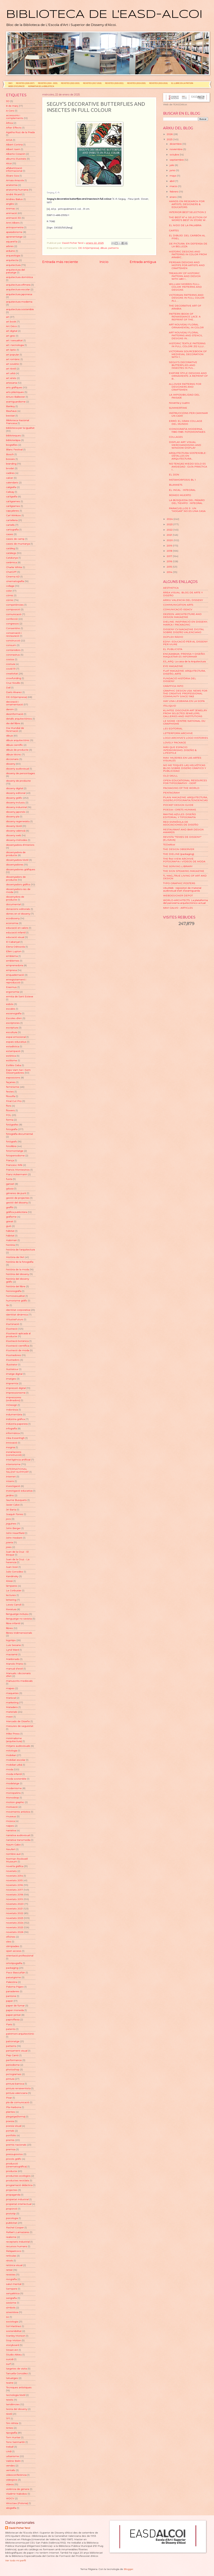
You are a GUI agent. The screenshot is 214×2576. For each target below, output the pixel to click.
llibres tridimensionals (19, 1632)
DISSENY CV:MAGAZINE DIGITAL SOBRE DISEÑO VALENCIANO (183, 631)
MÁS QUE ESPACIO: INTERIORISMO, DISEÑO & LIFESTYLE (180, 750)
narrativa (11, 1830)
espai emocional (16, 1037)
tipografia (11, 2432)
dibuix (103, 248)
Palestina (11, 1982)
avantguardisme (16, 401)
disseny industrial (16, 807)
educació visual (15, 937)
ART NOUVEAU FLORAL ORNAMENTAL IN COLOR (186, 326)
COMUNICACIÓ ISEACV (177, 609)
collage (10, 585)
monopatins (13, 1792)
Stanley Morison (15, 2335)
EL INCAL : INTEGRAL (182, 490)
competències (15, 604)
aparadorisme (14, 232)
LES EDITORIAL (173, 728)
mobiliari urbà (14, 1764)
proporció (11, 2208)
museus (11, 1816)
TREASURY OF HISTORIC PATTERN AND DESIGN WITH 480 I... (185, 276)
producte (11, 2171)
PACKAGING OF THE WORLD (181, 788)
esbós (9, 1004)
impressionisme (16, 1392)
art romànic (13, 359)
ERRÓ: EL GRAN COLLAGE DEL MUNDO (185, 422)
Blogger (128, 2569)
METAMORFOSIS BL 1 (182, 479)
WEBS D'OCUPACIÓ (16, 86)
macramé (12, 1654)
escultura (11, 1032)
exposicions (13, 1077)
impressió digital (16, 1388)
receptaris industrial (18, 2241)
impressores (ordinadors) (13, 1399)
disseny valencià (15, 830)
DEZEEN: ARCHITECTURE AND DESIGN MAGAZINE (182, 615)
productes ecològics (18, 2175)
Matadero (12, 1707)
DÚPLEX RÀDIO (173, 636)
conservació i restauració (14, 634)
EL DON (174, 474)
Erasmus (11, 987)
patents (11, 2029)
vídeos (10, 2484)
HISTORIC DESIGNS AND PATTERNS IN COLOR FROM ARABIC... (188, 254)
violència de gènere (17, 2489)
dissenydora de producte (15, 898)
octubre (175, 154)
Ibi (7, 1305)
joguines (11, 1523)
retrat (9, 2269)
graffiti (9, 1207)
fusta (9, 1179)
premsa (10, 2149)
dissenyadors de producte (16, 878)
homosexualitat (15, 1295)
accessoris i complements (14, 117)
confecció (12, 619)
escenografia (13, 1013)
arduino (10, 250)
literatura (11, 1609)
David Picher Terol (19, 2528)
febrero (174, 191)
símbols (11, 2307)
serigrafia (11, 2298)
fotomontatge (14, 1150)
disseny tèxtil (14, 826)
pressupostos (14, 2154)
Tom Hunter (13, 2437)
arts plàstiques (15, 392)
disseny (10, 763)
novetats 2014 (14, 1875)
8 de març (12, 105)
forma (9, 1119)
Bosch (10, 454)
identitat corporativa (18, 1309)
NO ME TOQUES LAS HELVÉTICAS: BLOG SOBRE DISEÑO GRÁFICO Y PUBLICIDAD (184, 768)
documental (13, 904)
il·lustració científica (17, 1345)
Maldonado (13, 1659)
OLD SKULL (170, 775)
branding (11, 463)
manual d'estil (14, 1668)
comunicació (13, 614)
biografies (12, 444)
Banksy (10, 406)
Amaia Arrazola (15, 180)
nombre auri (13, 1854)
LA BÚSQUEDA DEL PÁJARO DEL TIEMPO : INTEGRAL (187, 501)
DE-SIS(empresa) (88, 248)
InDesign (11, 1405)
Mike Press (13, 1733)
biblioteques (13, 435)
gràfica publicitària (16, 1212)
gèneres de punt (16, 1193)
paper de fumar (15, 2005)
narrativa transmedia (18, 1840)
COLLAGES (176, 436)
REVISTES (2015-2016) (158, 83)
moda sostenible (16, 1778)
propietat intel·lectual (18, 2204)
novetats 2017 (14, 1889)
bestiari (10, 415)
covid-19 (11, 668)
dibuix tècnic (13, 754)
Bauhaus (11, 411)
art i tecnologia (15, 345)
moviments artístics (18, 1811)
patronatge (13, 2041)
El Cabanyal (13, 941)
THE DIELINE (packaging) (178, 854)
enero (173, 197)
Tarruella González (17, 2373)
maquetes (12, 1693)
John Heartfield (15, 1533)
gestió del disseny (17, 1202)
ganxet (10, 1183)
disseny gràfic (14, 797)
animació (11, 213)
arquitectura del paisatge (15, 271)
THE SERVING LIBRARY (178, 866)
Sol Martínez (13, 2326)
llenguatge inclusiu (17, 1614)
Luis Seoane (13, 1645)
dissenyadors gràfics (18, 884)
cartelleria (12, 520)
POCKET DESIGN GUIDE (178, 805)
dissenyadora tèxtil (17, 859)
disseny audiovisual (17, 768)
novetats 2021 (14, 1908)
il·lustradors (13, 1359)
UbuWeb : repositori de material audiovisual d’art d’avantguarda (182, 889)
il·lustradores (13, 1355)
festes (10, 1091)
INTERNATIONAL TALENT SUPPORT (17, 1470)
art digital (11, 330)
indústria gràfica (15, 1419)
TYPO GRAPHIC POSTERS (179, 883)
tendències (13, 2404)
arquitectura (13, 265)
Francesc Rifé (14, 1165)
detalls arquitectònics (19, 718)
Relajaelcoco (13, 2251)
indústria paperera (17, 1423)
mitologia (11, 1750)
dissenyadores (14, 864)
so (7, 2316)
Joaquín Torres (14, 1514)
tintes (9, 2427)
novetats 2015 (14, 1880)
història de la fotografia (19, 1261)
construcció (13, 640)
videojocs (11, 2479)
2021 (170, 534)
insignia (10, 1447)
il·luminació (12, 1324)
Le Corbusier (13, 1590)
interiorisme (13, 1464)
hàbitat (10, 1235)
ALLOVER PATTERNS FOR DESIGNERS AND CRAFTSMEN (185, 387)
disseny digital (14, 788)
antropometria (14, 227)
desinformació (14, 714)
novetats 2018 (14, 1894)
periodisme (13, 2064)
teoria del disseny (16, 2409)
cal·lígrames (13, 506)
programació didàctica (19, 2185)
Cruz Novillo (13, 682)
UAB (9, 2451)
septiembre (177, 159)
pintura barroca (15, 2083)
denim (10, 709)
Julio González (14, 1571)
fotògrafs (11, 1141)
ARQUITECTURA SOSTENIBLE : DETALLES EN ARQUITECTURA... (188, 456)
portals (10, 2130)
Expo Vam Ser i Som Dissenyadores (18, 1071)
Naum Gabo (13, 1844)
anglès (10, 203)
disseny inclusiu (15, 802)
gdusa (9, 1188)
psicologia (12, 2218)
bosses (10, 459)
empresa (11, 970)
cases (9, 534)
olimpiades (12, 1946)
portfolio (11, 2135)
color (9, 590)
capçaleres (12, 510)
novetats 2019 (14, 1899)
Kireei (9, 1581)
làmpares (11, 1585)
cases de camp (15, 538)
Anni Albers (13, 222)
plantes (10, 2111)
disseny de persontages (20, 773)
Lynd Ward (12, 1649)
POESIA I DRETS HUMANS (179, 809)
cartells (10, 524)
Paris (9, 2024)
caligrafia (11, 487)
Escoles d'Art (14, 1018)
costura (10, 664)
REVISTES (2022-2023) (70, 83)
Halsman (11, 1240)
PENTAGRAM (171, 792)
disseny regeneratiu (18, 821)
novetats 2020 (15, 1903)
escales (10, 1008)
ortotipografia (14, 1963)
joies (9, 1547)
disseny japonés (15, 811)
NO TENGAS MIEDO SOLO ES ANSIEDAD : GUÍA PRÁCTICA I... (188, 466)
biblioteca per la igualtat (20, 427)
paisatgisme (13, 1977)
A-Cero (10, 110)
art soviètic (12, 364)
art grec (10, 335)
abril (172, 181)
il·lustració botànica (17, 1341)
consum (11, 645)
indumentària (14, 1414)
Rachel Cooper (15, 2227)
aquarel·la (11, 241)
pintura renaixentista (18, 2088)
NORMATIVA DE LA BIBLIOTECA (41, 86)
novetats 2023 (14, 1918)
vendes (10, 2465)
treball (9, 2446)
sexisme (11, 2302)
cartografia (12, 529)
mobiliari (11, 1755)
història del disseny (17, 1274)
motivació (12, 1806)
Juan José (12, 1567)
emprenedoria (14, 965)
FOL (8, 1115)
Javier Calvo (13, 1504)
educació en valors (17, 927)
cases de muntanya (18, 543)
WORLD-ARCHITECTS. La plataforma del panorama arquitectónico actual (185, 901)
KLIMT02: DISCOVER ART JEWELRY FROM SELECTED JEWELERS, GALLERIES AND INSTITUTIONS (185, 713)
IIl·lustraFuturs (14, 1319)
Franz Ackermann (16, 1174)
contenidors (13, 650)
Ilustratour (12, 1369)
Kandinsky (12, 1576)
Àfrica (9, 123)
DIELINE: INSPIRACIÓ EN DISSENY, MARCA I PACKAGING (185, 623)
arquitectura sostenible (20, 309)
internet (11, 1476)
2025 (170, 139)
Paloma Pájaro (15, 1986)
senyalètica (13, 2293)
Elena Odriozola (15, 946)
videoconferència (16, 2474)
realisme (11, 2237)
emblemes (12, 960)
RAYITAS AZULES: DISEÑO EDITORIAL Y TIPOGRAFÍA (179, 816)
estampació (13, 1051)
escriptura (12, 1027)
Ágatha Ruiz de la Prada (20, 132)
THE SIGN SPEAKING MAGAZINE (183, 871)
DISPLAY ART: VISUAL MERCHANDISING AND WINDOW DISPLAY (185, 445)
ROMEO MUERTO (180, 495)
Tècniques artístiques (19, 2387)
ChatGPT (11, 571)
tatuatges (12, 2378)
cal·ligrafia (11, 496)
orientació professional (19, 1955)
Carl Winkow (13, 515)
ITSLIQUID (169, 705)
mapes (10, 1688)
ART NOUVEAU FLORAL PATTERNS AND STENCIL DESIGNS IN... (186, 335)
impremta (12, 1383)
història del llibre (15, 1286)
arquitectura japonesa (19, 294)
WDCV (10, 2498)
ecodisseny (13, 918)
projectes (11, 2190)
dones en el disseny (18, 913)
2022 (170, 529)
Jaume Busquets (16, 1500)
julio (172, 165)
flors (8, 1105)
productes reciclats (17, 2180)
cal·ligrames (13, 501)
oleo (8, 1941)
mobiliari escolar (15, 1759)
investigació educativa (19, 1490)
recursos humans (16, 2246)
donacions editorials (18, 909)
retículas (11, 2255)
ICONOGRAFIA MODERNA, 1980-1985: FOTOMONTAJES (187, 430)
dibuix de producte (17, 749)
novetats (11, 1871)
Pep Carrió (12, 2055)
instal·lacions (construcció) (14, 1453)
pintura (10, 2078)
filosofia (10, 1096)
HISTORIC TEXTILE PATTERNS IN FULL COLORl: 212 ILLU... (187, 345)
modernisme (14, 1788)
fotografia (11, 1129)
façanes (11, 1082)
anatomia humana (17, 189)
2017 (170, 556)
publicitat (11, 2222)
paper (9, 2000)
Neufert (11, 1849)
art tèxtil (11, 368)
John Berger (13, 1528)
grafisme (11, 1216)
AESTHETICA (171, 587)
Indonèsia (12, 1409)
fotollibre (11, 1146)
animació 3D (13, 217)
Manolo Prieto (14, 1663)
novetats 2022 (14, 1913)
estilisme (11, 1060)
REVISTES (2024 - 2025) (47, 83)
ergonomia (12, 991)
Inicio (104, 262)
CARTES (174, 230)
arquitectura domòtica (19, 277)
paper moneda (15, 2010)
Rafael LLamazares (17, 2232)
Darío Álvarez (14, 692)
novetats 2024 (14, 1922)
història (10, 1244)
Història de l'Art (15, 1257)
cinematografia (15, 581)
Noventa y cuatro (179, 402)
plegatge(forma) (15, 2116)
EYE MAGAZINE (173, 666)
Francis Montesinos (18, 1169)
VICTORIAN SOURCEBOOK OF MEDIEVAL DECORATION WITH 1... (188, 354)
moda (9, 1769)
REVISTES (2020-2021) (114, 83)
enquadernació (15, 974)
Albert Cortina (14, 144)
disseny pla (12, 816)
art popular (12, 354)
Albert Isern (13, 149)
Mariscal (11, 1697)
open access (13, 1951)
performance (14, 2060)
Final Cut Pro (14, 1101)
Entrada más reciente (60, 262)
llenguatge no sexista (19, 1618)
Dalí (8, 687)
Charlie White (14, 567)
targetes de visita (16, 2368)
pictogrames (13, 2074)
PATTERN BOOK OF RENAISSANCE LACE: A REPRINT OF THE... (185, 316)
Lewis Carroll (13, 1604)
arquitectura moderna (19, 301)
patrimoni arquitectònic (20, 2033)
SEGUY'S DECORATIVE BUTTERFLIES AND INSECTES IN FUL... (183, 365)
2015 (170, 566)
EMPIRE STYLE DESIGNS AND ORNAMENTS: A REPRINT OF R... (188, 376)
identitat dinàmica (17, 1314)
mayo (173, 175)
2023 (170, 524)
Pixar (9, 2097)
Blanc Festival (14, 449)
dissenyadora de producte (16, 854)
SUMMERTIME (178, 407)
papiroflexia (13, 2019)
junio (173, 170)
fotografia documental (19, 1133)
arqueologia (13, 255)
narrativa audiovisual (18, 1835)
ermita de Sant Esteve (19, 996)
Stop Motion (13, 2340)
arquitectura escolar (18, 289)
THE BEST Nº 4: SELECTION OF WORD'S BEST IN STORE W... (188, 219)
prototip (11, 2213)
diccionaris (12, 759)
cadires (10, 473)
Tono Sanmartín (15, 2442)
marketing (12, 1702)
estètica (11, 1055)
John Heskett (14, 1537)
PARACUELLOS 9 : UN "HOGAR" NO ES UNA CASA (187, 510)
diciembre (176, 143)
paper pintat (13, 2014)
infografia (11, 1428)
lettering (11, 1599)
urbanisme (12, 2456)
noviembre (176, 149)
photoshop (12, 2069)
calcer (9, 477)
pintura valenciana (16, 2093)
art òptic (11, 349)
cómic (9, 595)
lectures (11, 1595)
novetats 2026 (14, 1932)
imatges (11, 1378)
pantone (11, 1996)
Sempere (11, 2288)
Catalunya (12, 557)
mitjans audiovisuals (18, 1745)
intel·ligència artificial (18, 1459)
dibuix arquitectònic (18, 740)
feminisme (12, 1086)
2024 (170, 519)
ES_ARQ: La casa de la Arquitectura (184, 661)
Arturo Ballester (15, 396)
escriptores (13, 1023)
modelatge (12, 1783)
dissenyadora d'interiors (20, 844)
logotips (11, 1640)
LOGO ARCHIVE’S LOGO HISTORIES (185, 737)
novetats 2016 (14, 1885)
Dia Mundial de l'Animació (15, 729)
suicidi (9, 2359)
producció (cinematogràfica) (16, 2165)
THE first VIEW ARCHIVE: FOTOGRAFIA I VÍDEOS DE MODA (184, 860)
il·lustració (12, 1328)
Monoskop (12, 1797)
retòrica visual (14, 2265)
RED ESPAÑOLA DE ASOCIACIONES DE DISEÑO (180, 823)
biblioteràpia (13, 440)
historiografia (13, 1291)
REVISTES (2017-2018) (92, 83)
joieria (9, 1542)
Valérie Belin (13, 2460)
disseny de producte (18, 780)
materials (11, 1711)
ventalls (10, 2470)
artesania (11, 382)
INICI (10, 83)
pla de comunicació (17, 2102)
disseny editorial (15, 793)
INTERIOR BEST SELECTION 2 (187, 212)
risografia (11, 2279)
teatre (9, 2382)
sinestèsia (12, 2312)
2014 (170, 572)
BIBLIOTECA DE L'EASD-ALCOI (104, 14)
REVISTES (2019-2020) (136, 83)
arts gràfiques (14, 387)
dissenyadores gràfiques (20, 869)
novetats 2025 (14, 1927)
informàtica (13, 1433)
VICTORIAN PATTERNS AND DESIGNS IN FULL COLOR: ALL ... (187, 298)
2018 (170, 550)
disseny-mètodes (16, 840)
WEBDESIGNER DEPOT (178, 895)
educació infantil (16, 932)
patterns (113, 248)
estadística (12, 1046)
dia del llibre (13, 723)
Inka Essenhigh (15, 1438)
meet (9, 1716)
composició (13, 609)
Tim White (12, 2423)
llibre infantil (13, 1623)
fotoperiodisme (15, 1155)
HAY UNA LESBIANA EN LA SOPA (184, 701)
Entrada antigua (143, 262)
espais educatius (16, 1041)
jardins (10, 1495)
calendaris (12, 482)
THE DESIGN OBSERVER (178, 849)
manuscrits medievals (19, 1680)
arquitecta (12, 260)
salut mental (13, 2284)
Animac (10, 208)
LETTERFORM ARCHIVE (178, 733)
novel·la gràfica (14, 1866)
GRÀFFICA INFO (173, 686)
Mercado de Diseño (18, 1721)
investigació (13, 1486)
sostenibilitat (14, 2331)
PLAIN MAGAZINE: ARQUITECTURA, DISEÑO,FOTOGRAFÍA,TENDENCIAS (185, 799)
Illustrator (11, 1364)
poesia (10, 2121)
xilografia (11, 2508)
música (10, 1821)
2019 (170, 545)
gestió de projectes (18, 1197)
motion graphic (15, 1802)
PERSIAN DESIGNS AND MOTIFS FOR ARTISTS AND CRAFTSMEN (187, 265)
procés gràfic (13, 2158)
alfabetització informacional (14, 169)
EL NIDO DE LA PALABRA (185, 225)
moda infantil (14, 1774)
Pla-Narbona (13, 2107)
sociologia (12, 2321)
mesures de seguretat (19, 1726)
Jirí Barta (11, 1509)
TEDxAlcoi (169, 844)
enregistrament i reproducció (16, 981)
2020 (170, 540)
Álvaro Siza (12, 175)
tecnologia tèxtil (15, 2395)
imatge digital (14, 1373)
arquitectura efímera (18, 284)
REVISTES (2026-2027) (25, 83)
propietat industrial (17, 2199)
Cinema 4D (13, 576)
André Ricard (14, 194)
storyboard (12, 2345)
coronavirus (13, 654)
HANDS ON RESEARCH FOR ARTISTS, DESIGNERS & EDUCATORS (187, 204)
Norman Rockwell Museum (17, 1860)
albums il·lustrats (16, 158)
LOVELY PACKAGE (174, 742)
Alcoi (9, 163)
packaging (12, 1967)
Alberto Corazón (15, 153)
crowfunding (13, 678)
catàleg (10, 548)
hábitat (10, 1230)
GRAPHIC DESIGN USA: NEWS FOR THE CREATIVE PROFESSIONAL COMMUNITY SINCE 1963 (185, 693)
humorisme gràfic (16, 1300)
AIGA (9, 139)
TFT (8, 2418)
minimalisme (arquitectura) (14, 1740)
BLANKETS (175, 484)
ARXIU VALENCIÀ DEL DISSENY (183, 600)
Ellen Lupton (13, 951)
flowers (10, 1110)
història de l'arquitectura (20, 1249)
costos (10, 659)
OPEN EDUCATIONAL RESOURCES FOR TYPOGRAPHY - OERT (185, 782)
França (10, 1160)
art (7, 316)
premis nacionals (16, 2144)
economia (12, 923)
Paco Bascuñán (15, 1972)
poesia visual (13, 2125)
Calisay (10, 491)
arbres (10, 246)
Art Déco (11, 326)
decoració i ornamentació (14, 703)
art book (11, 321)
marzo (174, 186)
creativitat (12, 673)
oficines (10, 1936)
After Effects (14, 127)
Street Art (12, 2349)
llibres (9, 1628)
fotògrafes (12, 1124)
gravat (9, 1221)
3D (7, 101)
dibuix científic (14, 745)
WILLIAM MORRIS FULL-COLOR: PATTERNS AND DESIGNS (185, 287)
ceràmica (11, 562)
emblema (12, 956)
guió (8, 1226)
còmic (9, 600)
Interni (10, 1481)
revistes (11, 2274)
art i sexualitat (14, 340)
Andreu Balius (14, 199)
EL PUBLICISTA (172, 649)
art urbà (10, 373)
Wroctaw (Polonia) (17, 2503)
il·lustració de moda (17, 1350)
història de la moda (17, 1269)
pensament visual (16, 2050)
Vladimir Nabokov (16, 2493)
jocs (8, 1518)
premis (10, 2140)
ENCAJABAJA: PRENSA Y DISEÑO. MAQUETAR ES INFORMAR (184, 655)
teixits (9, 2399)
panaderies (12, 1991)
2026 (170, 134)
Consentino (13, 628)
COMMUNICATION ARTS (178, 604)
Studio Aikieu (14, 2354)
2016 (170, 561)
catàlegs (11, 553)
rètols (9, 2260)
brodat (10, 468)
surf (8, 2364)
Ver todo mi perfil (15, 2560)
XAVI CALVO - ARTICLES (178, 907)
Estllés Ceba (13, 1065)
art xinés (11, 378)
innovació (11, 1442)
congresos (12, 623)
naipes (10, 1825)
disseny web (13, 835)
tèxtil (9, 2413)
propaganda (13, 2194)
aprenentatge (14, 236)
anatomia (11, 185)
